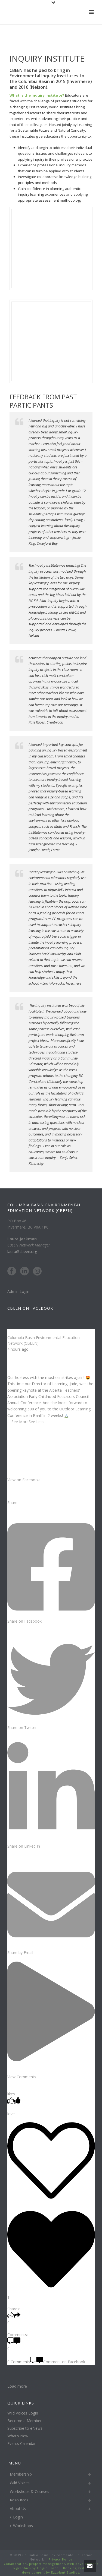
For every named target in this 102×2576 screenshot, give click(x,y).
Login (16, 2517)
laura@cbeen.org (22, 1251)
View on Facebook (23, 1479)
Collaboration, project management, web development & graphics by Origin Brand (51, 2566)
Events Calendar (21, 2443)
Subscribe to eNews (24, 2428)
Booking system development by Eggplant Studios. (56, 2570)
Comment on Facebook (57, 2361)
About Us (18, 2508)
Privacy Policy (59, 2559)
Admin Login (18, 1291)
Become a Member (24, 2420)
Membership (21, 2474)
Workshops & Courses (29, 2491)
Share (12, 1502)
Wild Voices (20, 2482)
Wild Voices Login (22, 2413)
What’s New (17, 2436)
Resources (19, 2499)
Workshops (21, 2525)
